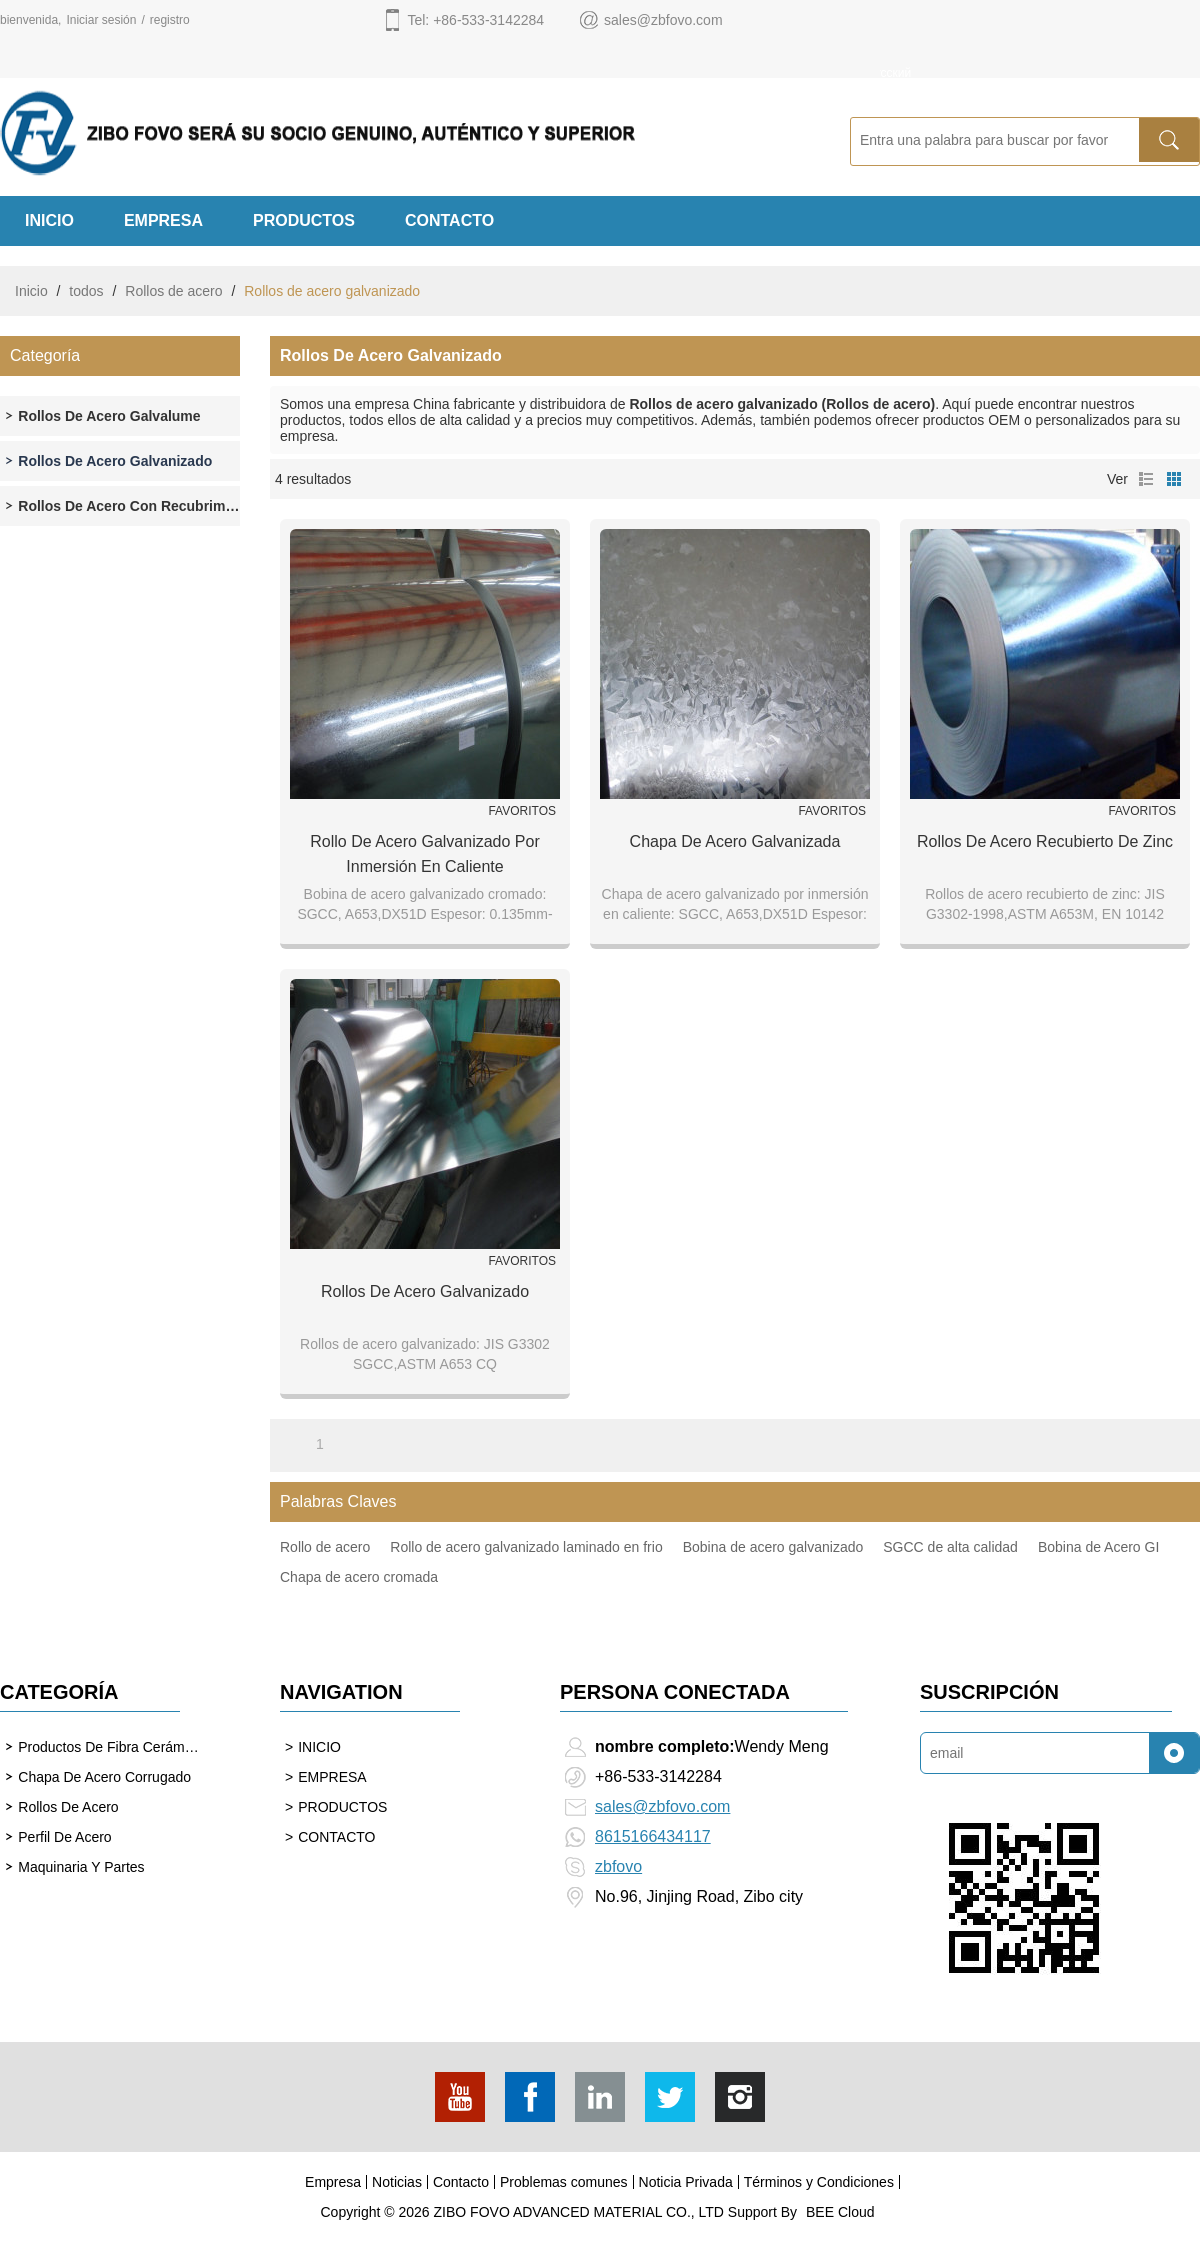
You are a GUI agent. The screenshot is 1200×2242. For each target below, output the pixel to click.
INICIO (49, 220)
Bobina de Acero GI (1098, 1547)
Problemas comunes (564, 2182)
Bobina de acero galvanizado (773, 1547)
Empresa (333, 2182)
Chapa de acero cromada (359, 1577)
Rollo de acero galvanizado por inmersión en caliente (424, 854)
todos (86, 291)
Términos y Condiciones (819, 2182)
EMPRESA (163, 220)
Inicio (31, 291)
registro (170, 20)
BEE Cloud (840, 2212)
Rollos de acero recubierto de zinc (1045, 841)
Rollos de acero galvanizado (425, 1291)
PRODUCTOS (304, 220)
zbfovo (618, 1866)
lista (1146, 479)
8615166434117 (653, 1836)
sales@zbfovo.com (662, 1806)
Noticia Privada (686, 2182)
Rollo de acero (325, 1547)
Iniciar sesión (101, 20)
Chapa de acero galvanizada (735, 841)
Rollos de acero (173, 291)
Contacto (461, 2182)
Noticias (397, 2182)
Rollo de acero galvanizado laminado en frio (526, 1547)
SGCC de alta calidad (950, 1547)
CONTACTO (449, 220)
